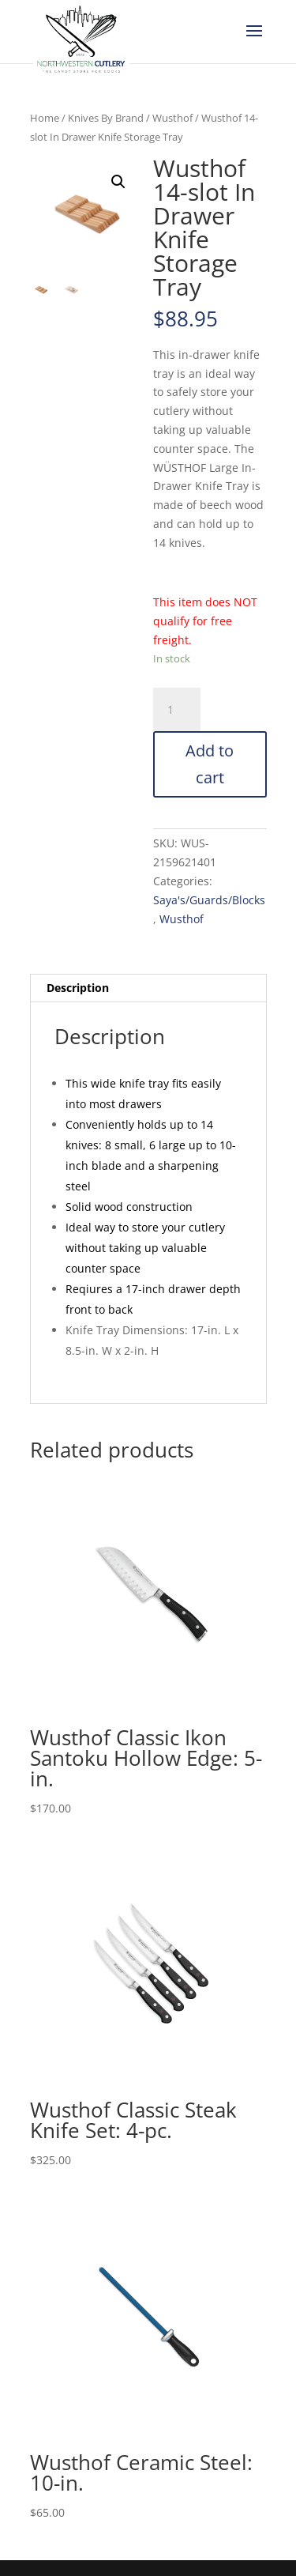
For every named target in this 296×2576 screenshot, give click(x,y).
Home (44, 118)
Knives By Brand (106, 118)
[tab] (148, 988)
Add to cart (209, 764)
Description (78, 987)
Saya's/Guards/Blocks (209, 899)
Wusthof (172, 118)
